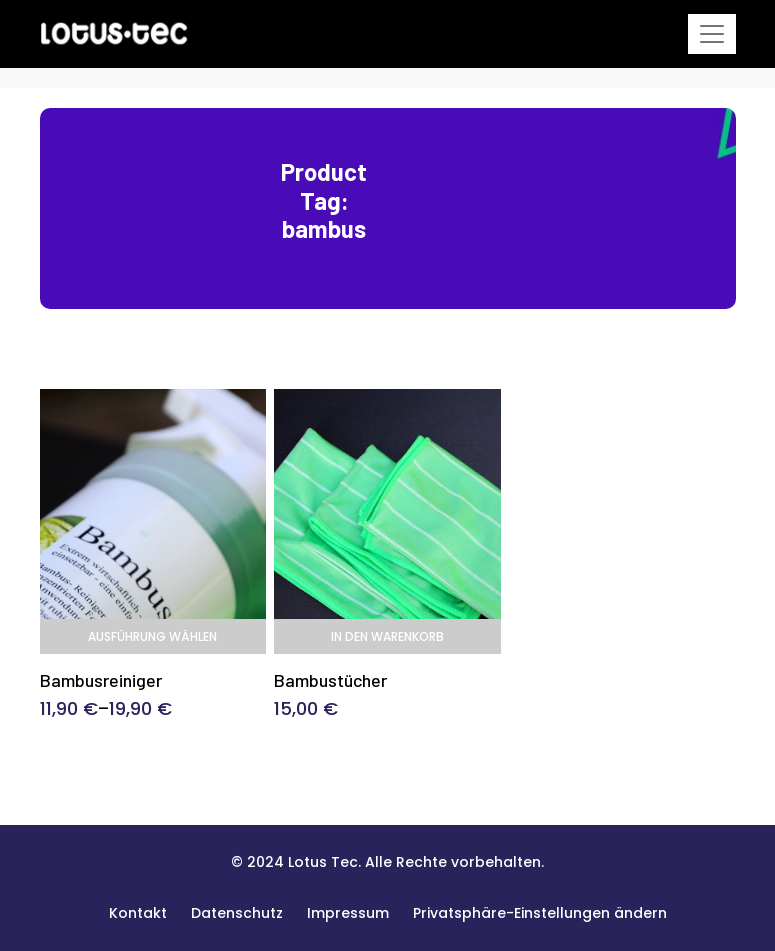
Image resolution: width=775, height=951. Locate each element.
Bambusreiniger (101, 680)
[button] (540, 913)
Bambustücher (330, 680)
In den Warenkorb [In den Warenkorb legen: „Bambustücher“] (387, 636)
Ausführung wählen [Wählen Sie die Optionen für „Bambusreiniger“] (152, 636)
